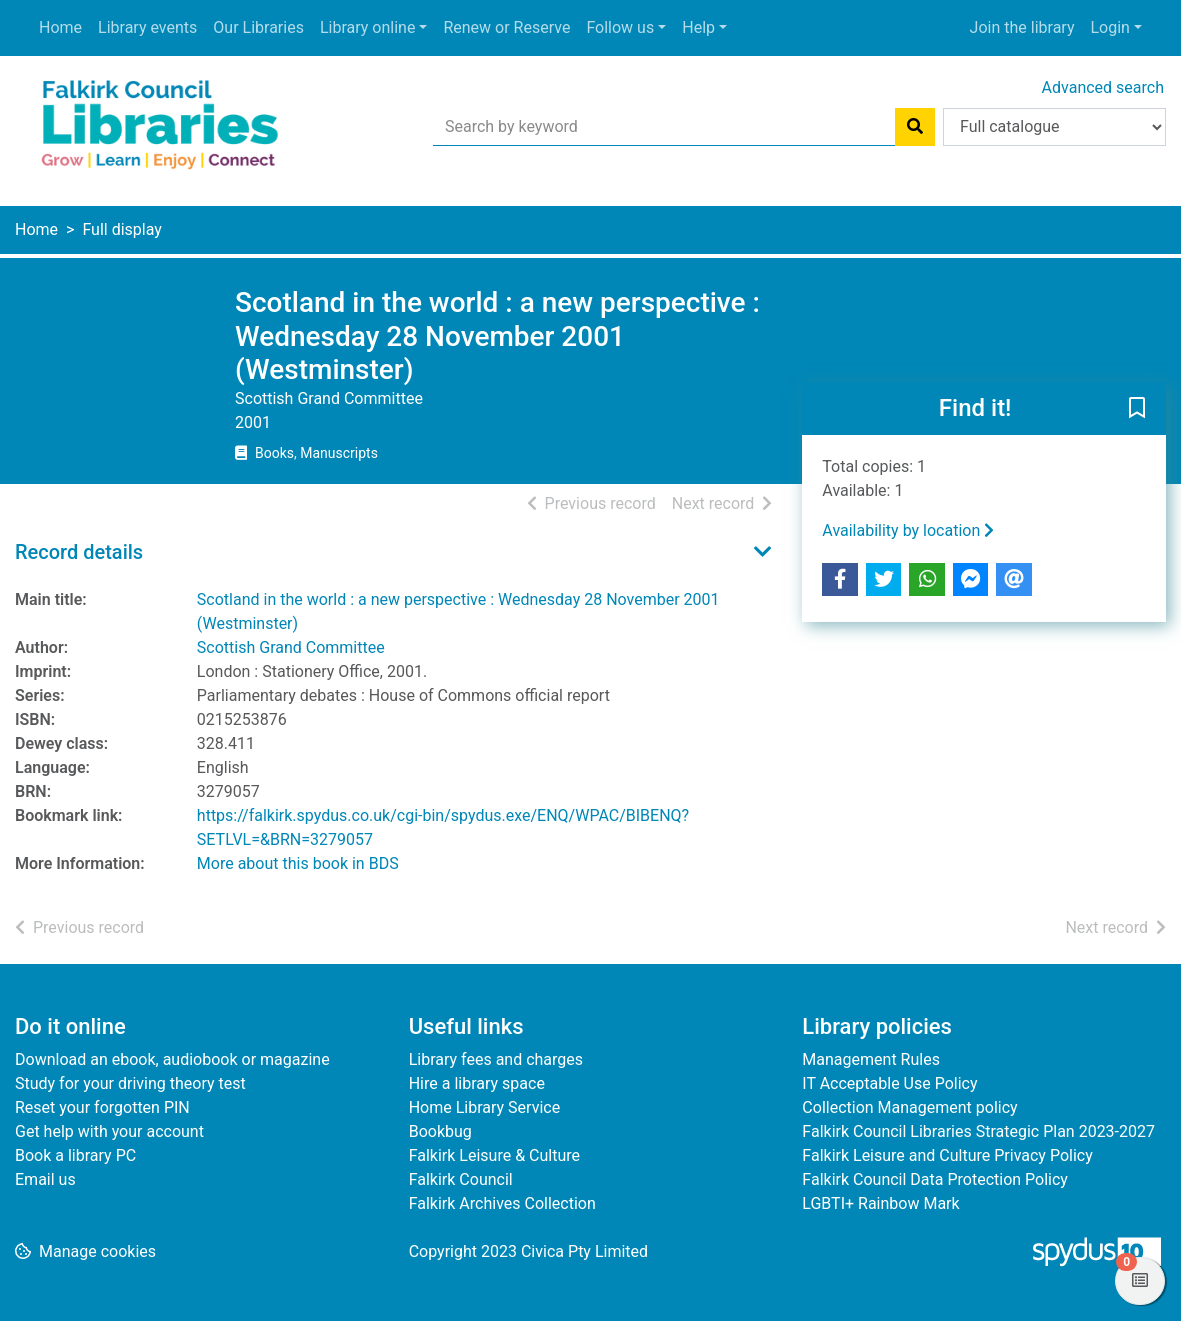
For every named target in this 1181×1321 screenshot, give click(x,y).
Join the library (1022, 27)
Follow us (620, 27)
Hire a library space (477, 1083)
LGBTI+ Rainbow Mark (880, 1203)
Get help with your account (109, 1131)
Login (1109, 27)
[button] (1137, 409)
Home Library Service (484, 1107)
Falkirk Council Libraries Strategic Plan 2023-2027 (978, 1131)
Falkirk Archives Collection (502, 1203)
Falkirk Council (461, 1179)
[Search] (915, 127)
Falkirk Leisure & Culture (494, 1155)
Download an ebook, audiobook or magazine (172, 1059)
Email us (45, 1179)
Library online (367, 27)
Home (60, 27)
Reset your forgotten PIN (102, 1107)
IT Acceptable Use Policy (889, 1083)
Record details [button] (79, 552)
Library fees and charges (496, 1059)
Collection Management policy (909, 1107)
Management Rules (871, 1059)
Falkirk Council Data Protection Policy (935, 1179)
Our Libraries (258, 27)
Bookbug (440, 1131)
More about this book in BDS (298, 863)
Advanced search (1103, 87)
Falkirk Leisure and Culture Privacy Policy (947, 1155)
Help (698, 27)
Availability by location (908, 530)
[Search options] (1054, 127)
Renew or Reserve (506, 27)
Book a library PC (75, 1155)
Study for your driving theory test (130, 1083)
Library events (147, 27)
